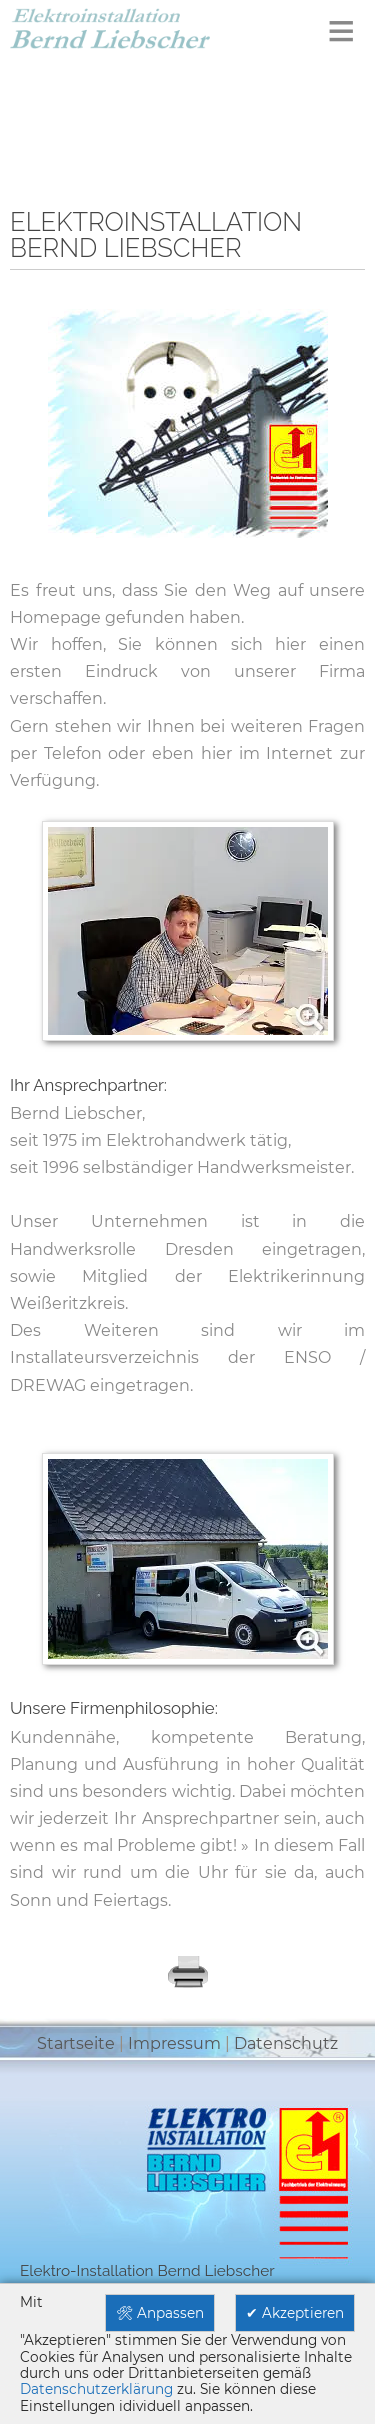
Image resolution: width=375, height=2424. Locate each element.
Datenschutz (286, 2043)
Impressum (174, 2043)
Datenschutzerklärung (96, 2389)
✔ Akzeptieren (295, 2313)
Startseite (76, 2043)
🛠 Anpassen (160, 2313)
